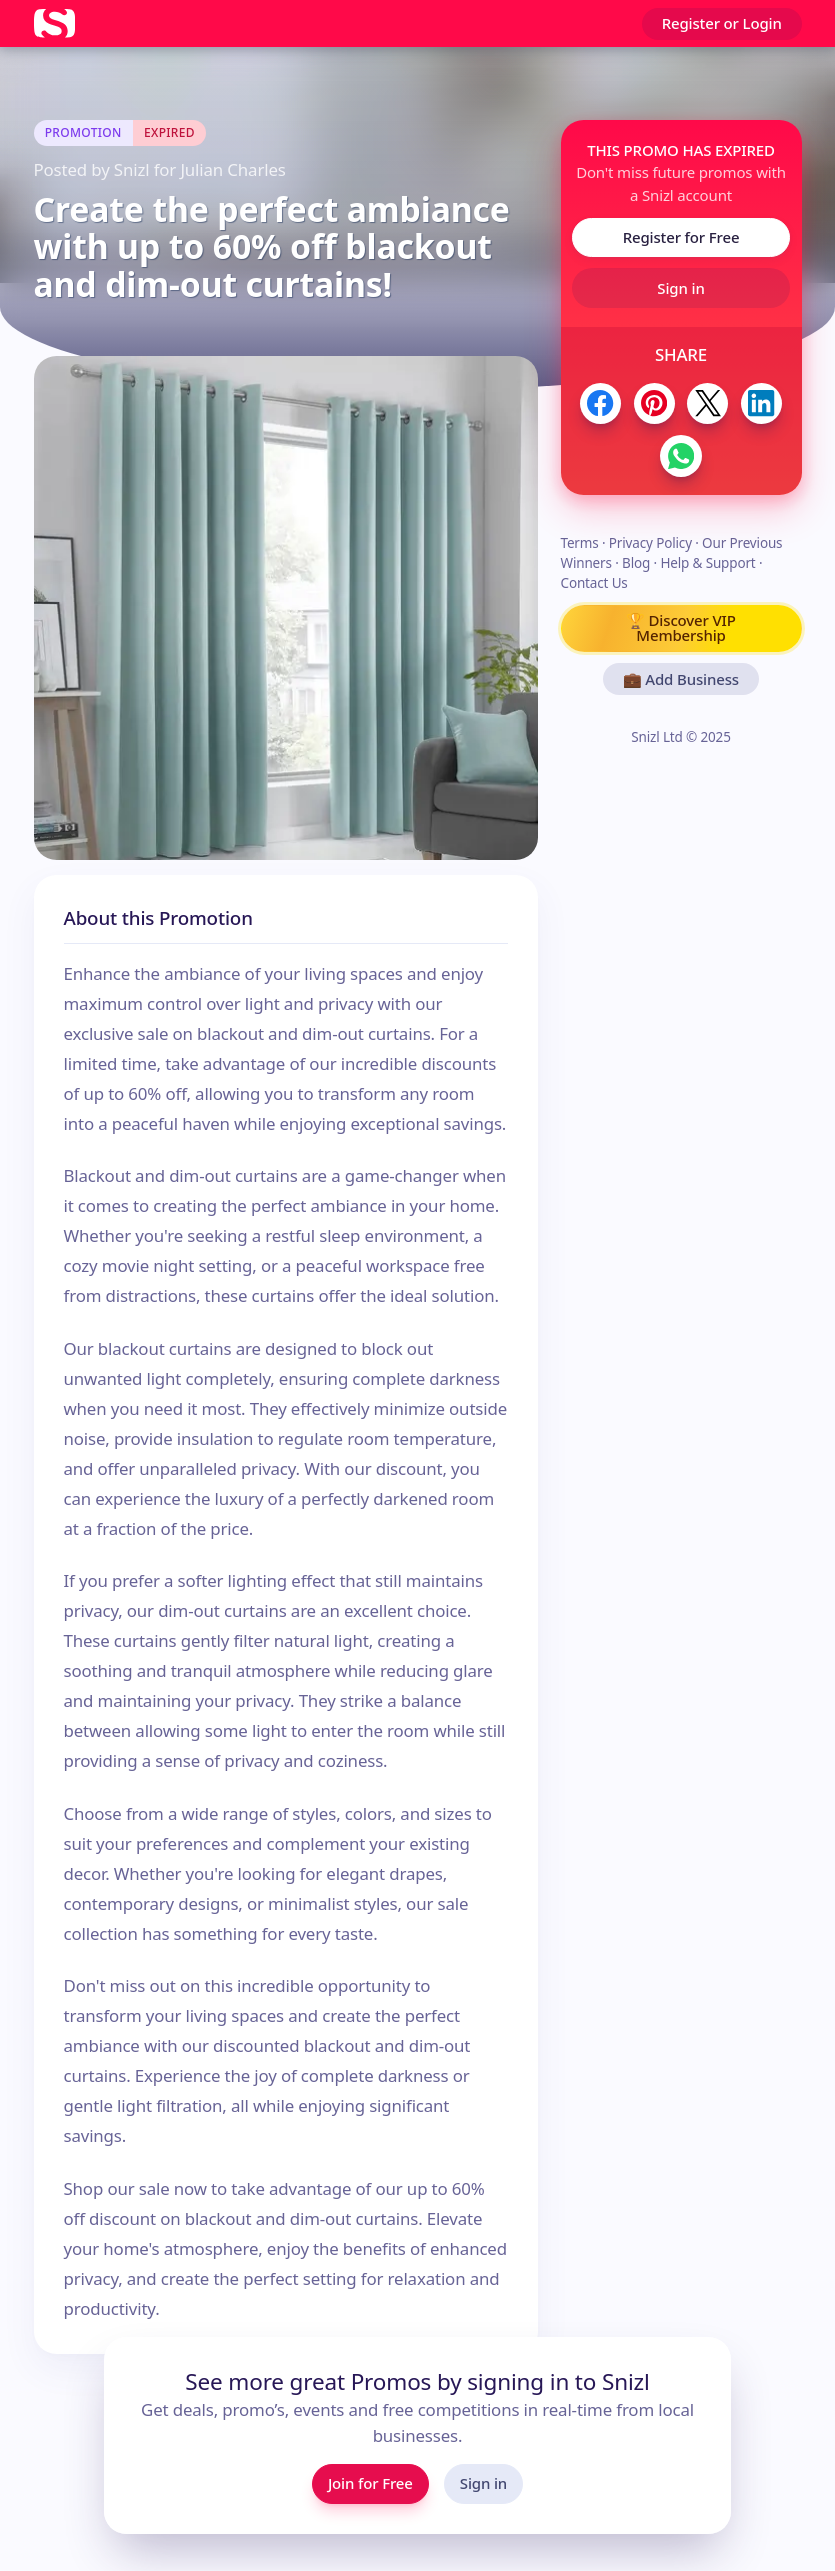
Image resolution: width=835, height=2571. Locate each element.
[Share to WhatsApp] (680, 455)
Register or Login (722, 23)
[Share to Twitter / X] (707, 403)
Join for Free (370, 2483)
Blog (636, 563)
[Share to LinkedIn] (761, 403)
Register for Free (681, 237)
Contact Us (594, 583)
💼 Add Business (681, 679)
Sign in (680, 288)
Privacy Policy (650, 543)
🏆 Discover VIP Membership (680, 627)
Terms (580, 543)
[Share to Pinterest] (654, 403)
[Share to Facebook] (600, 403)
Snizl (132, 169)
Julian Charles (232, 169)
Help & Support (707, 563)
